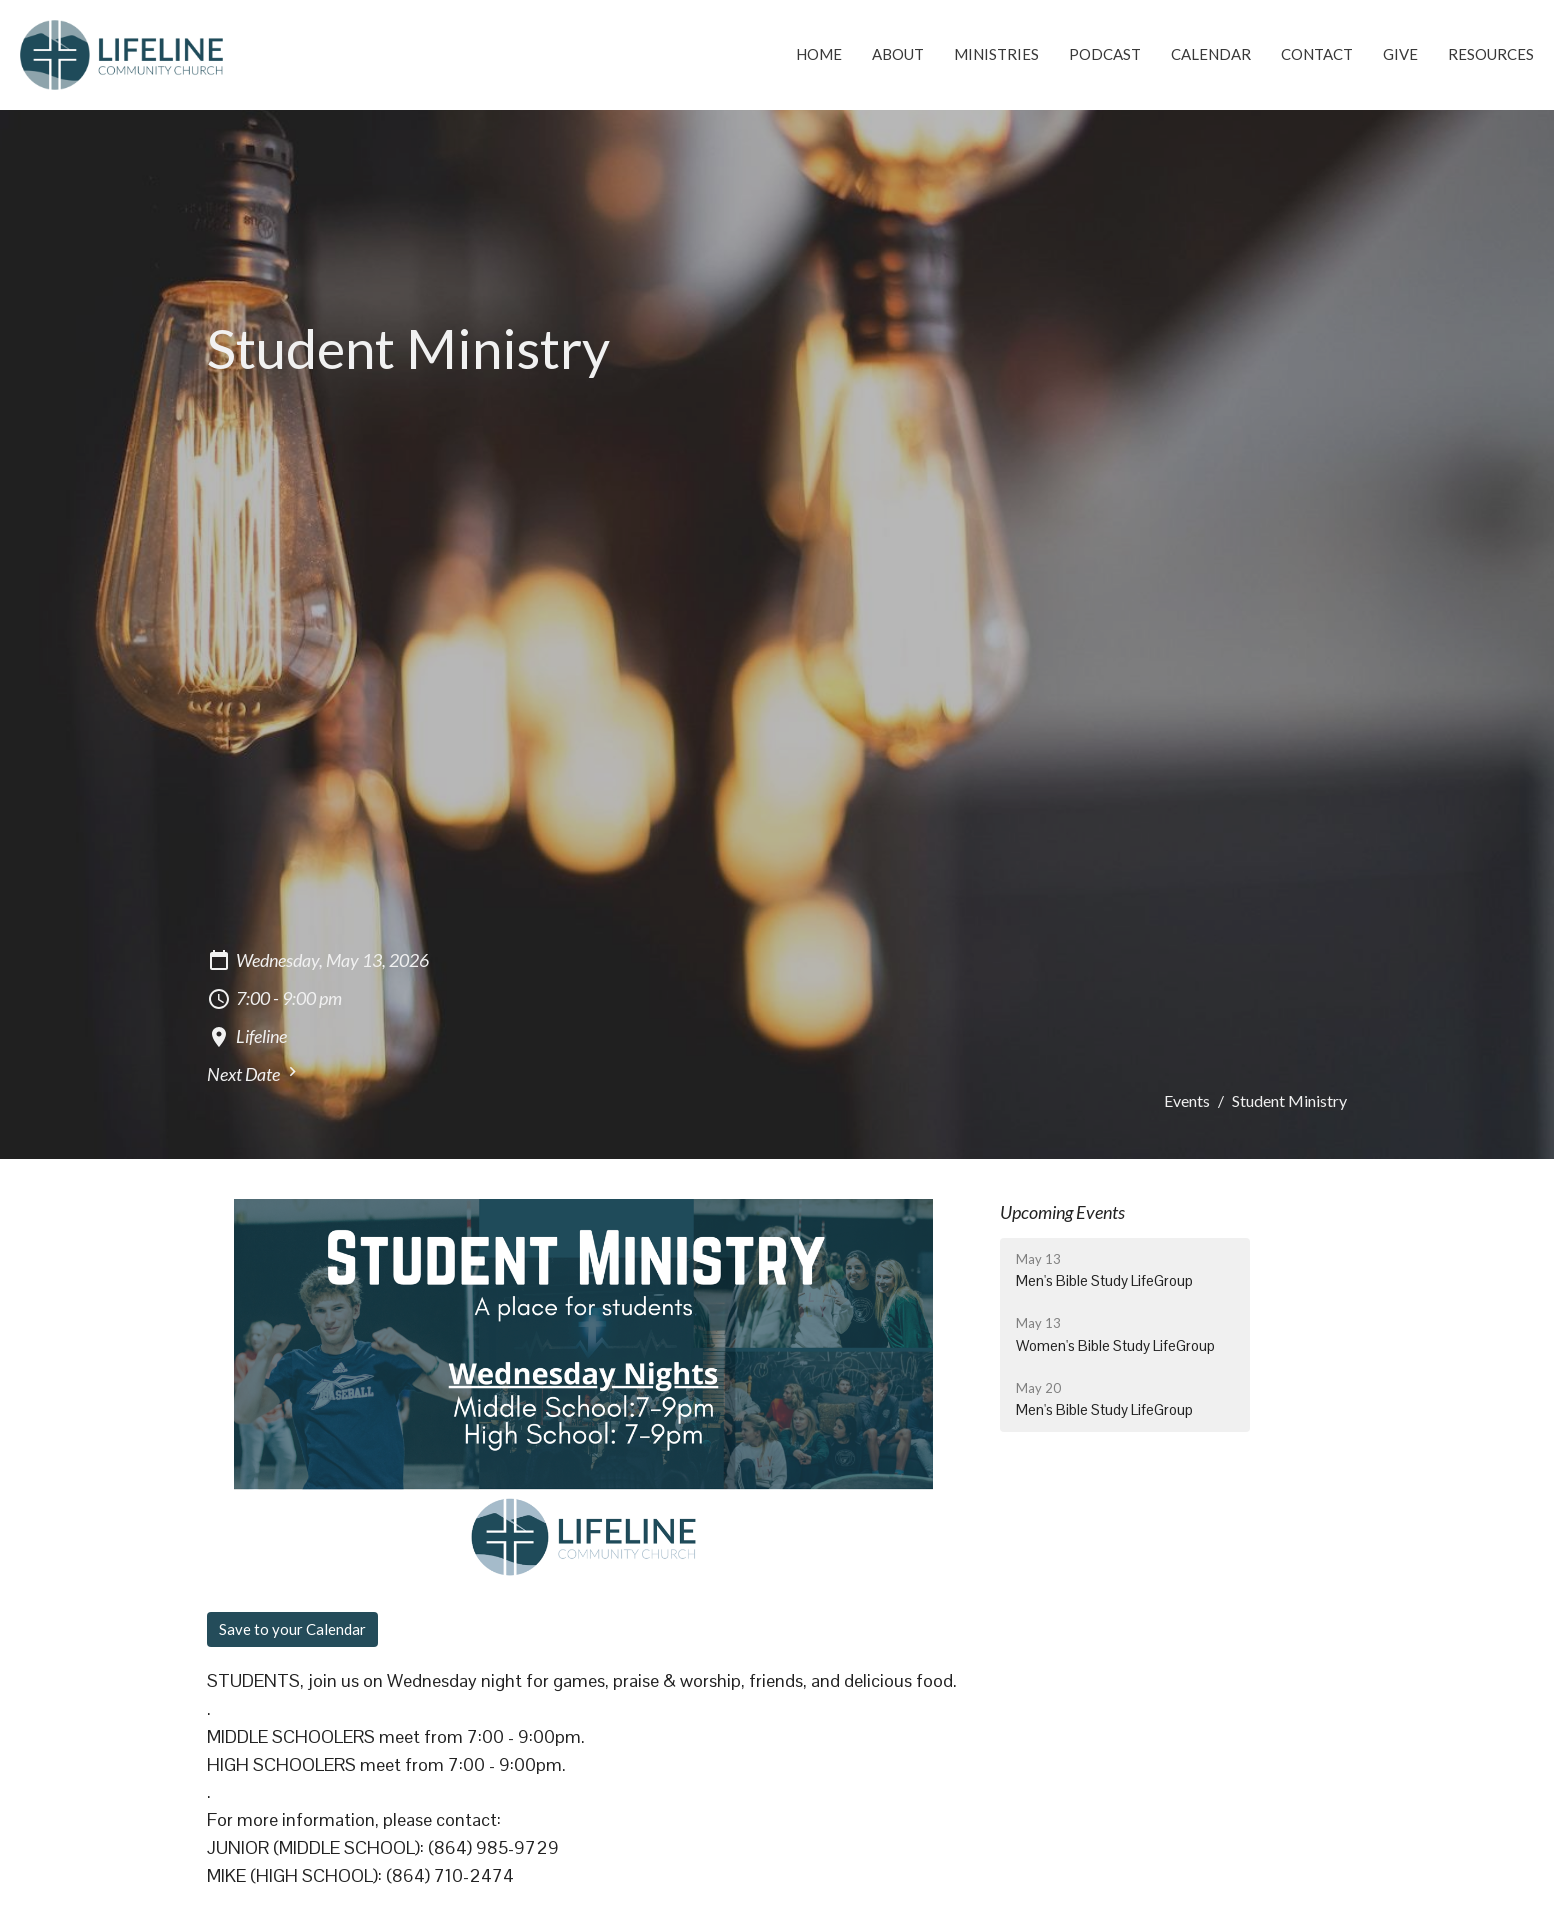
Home (819, 54)
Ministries (996, 54)
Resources (1491, 54)
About (898, 54)
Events (1187, 1100)
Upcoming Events (1062, 1212)
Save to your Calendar (292, 1629)
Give (1400, 54)
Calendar (1211, 54)
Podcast (1105, 54)
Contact (1317, 54)
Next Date (254, 1073)
